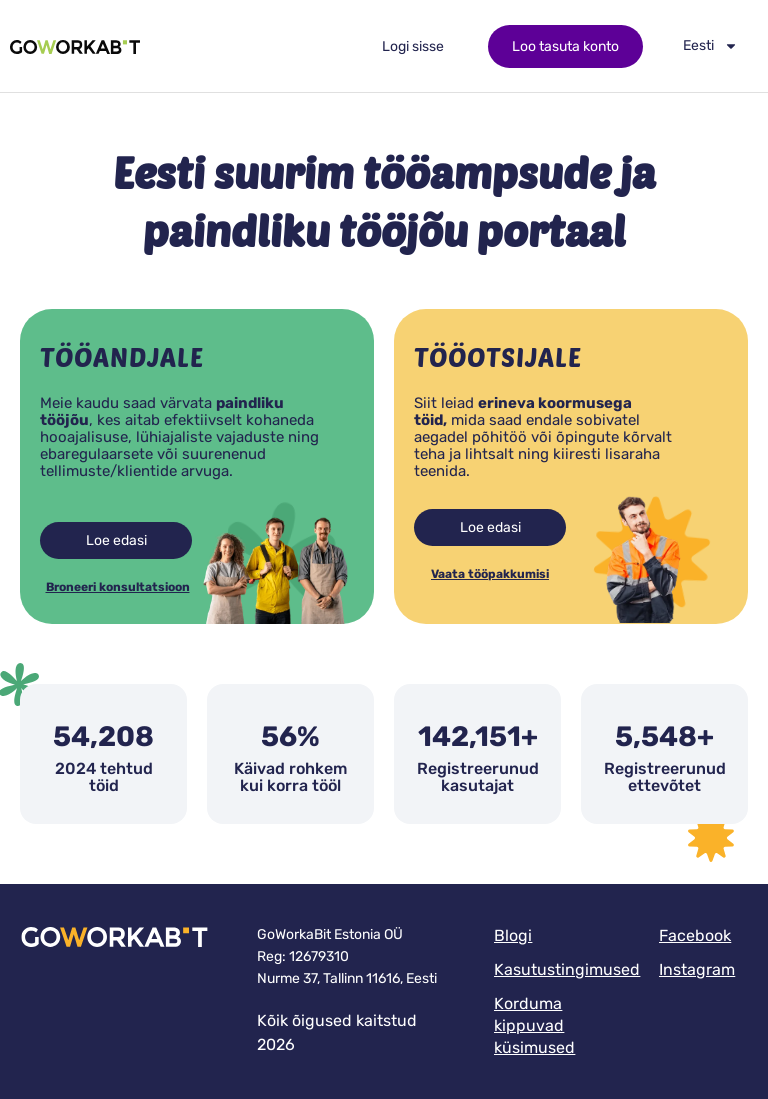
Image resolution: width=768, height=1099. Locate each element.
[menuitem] (710, 46)
